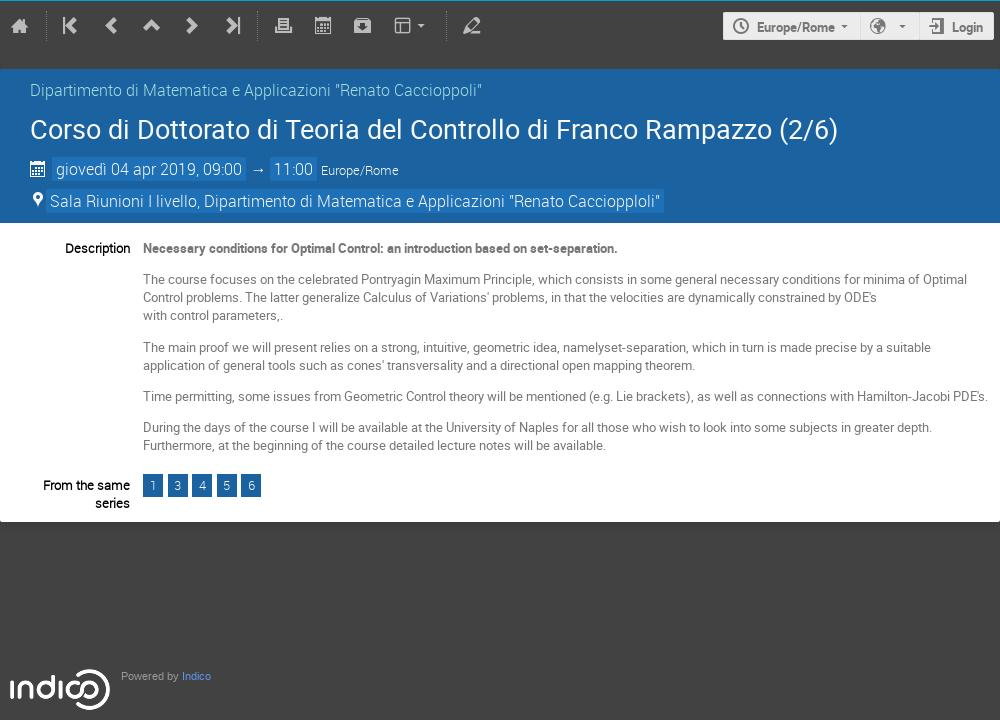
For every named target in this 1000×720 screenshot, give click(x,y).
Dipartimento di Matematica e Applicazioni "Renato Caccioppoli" (256, 90)
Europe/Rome (796, 27)
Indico (196, 676)
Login (967, 27)
